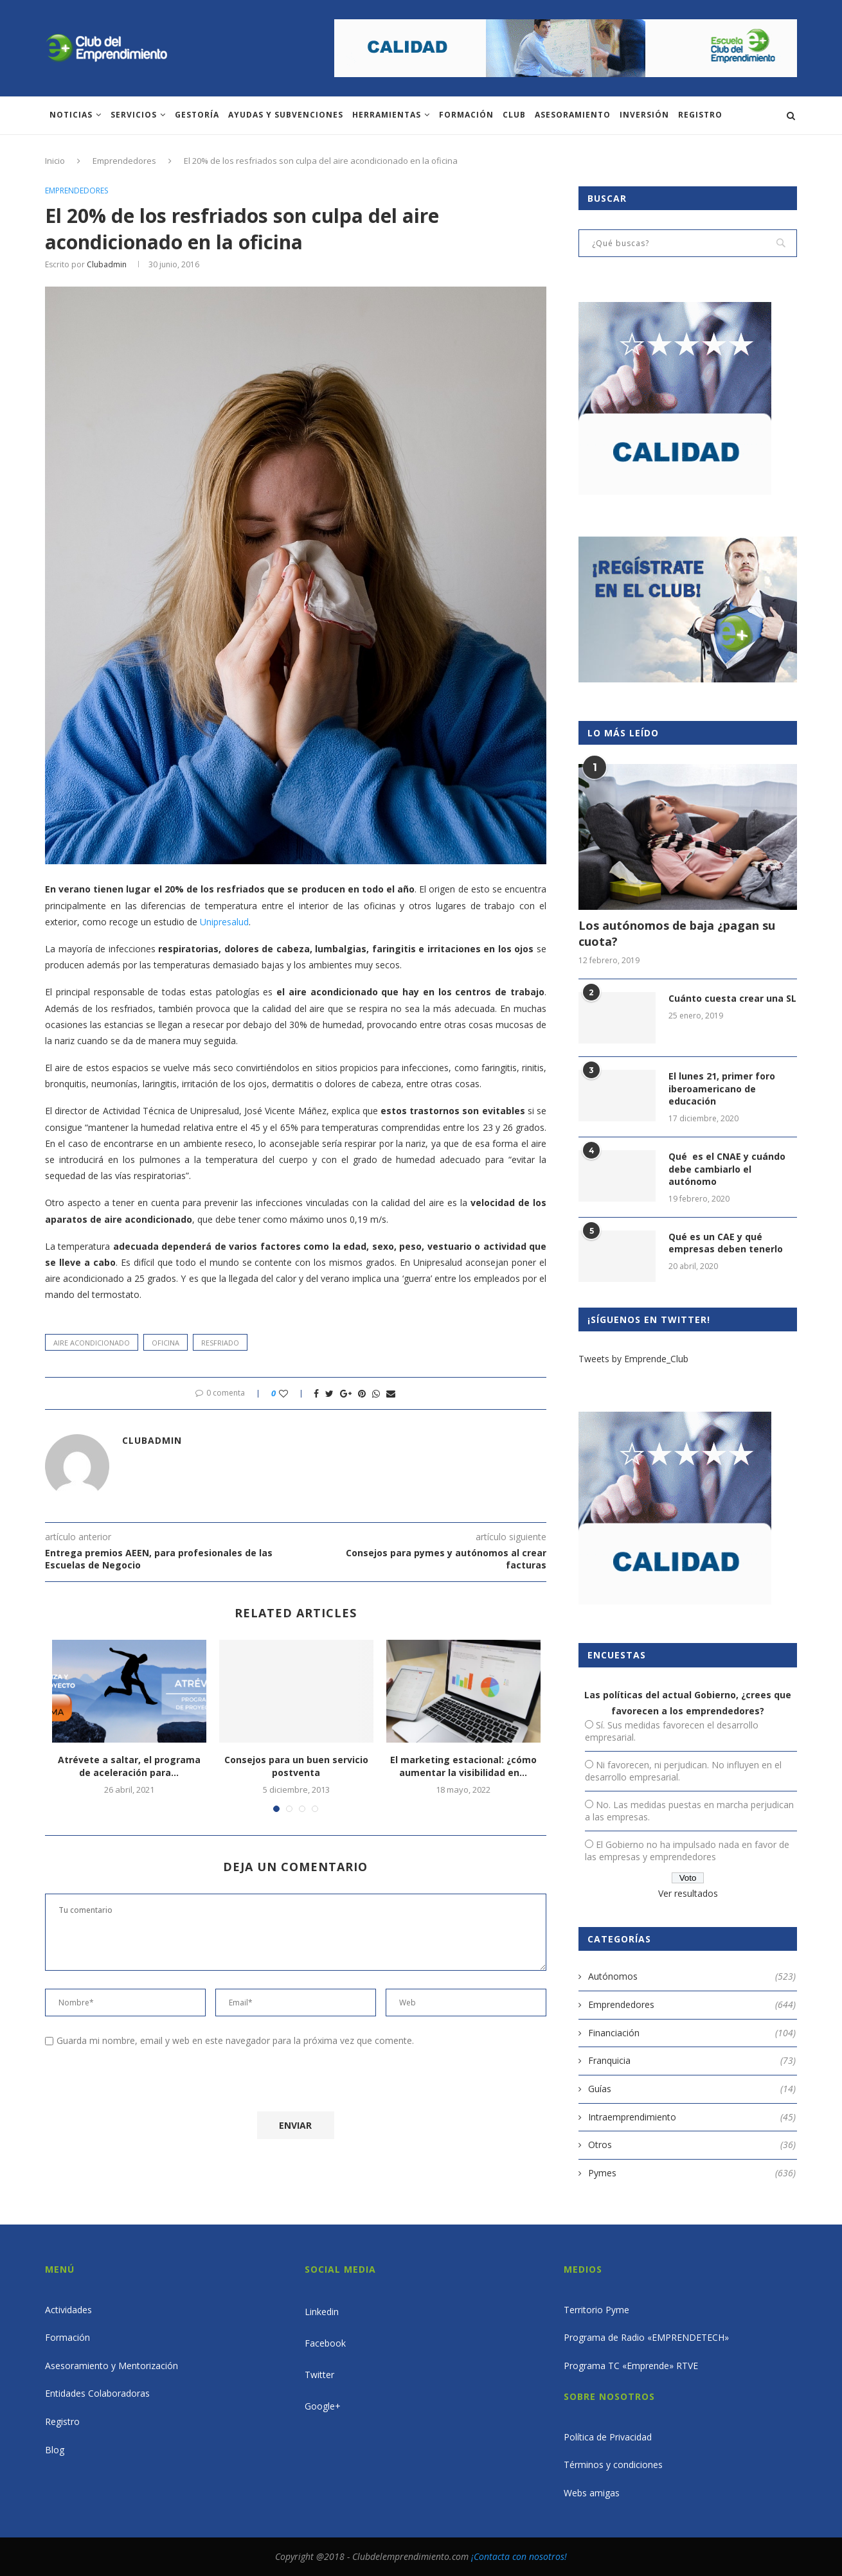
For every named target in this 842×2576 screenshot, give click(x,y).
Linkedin (322, 2311)
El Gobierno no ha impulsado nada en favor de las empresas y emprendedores (687, 1850)
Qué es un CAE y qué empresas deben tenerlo (725, 1243)
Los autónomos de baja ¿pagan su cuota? (676, 933)
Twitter (319, 2374)
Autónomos (692, 1976)
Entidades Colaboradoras (97, 2393)
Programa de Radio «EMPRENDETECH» (646, 2337)
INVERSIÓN (644, 114)
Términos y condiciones (613, 2464)
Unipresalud (224, 922)
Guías (692, 2089)
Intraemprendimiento (692, 2117)
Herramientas (386, 114)
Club (514, 114)
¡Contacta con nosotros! (519, 2556)
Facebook (325, 2343)
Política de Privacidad (608, 2437)
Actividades (68, 2310)
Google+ (323, 2406)
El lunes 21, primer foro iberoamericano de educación (721, 1088)
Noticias (71, 114)
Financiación (692, 2033)
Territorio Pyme (596, 2310)
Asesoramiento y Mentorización (111, 2365)
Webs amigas (592, 2493)
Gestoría (197, 114)
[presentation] (151, 2082)
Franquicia (692, 2060)
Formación (466, 114)
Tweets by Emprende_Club (633, 1359)
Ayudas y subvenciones (285, 114)
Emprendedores (124, 160)
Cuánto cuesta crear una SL (732, 998)
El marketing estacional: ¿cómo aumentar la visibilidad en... (463, 1766)
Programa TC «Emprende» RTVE (631, 2365)
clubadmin (107, 264)
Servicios (134, 114)
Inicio (55, 160)
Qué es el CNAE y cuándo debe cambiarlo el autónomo (726, 1168)
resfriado (220, 1342)
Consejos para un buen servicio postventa (296, 1766)
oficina (165, 1342)
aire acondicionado (91, 1342)
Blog (54, 2450)
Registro (700, 114)
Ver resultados (688, 1893)
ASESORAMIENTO (573, 114)
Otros (692, 2144)
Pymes (692, 2173)
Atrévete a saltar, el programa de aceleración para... (129, 1766)
